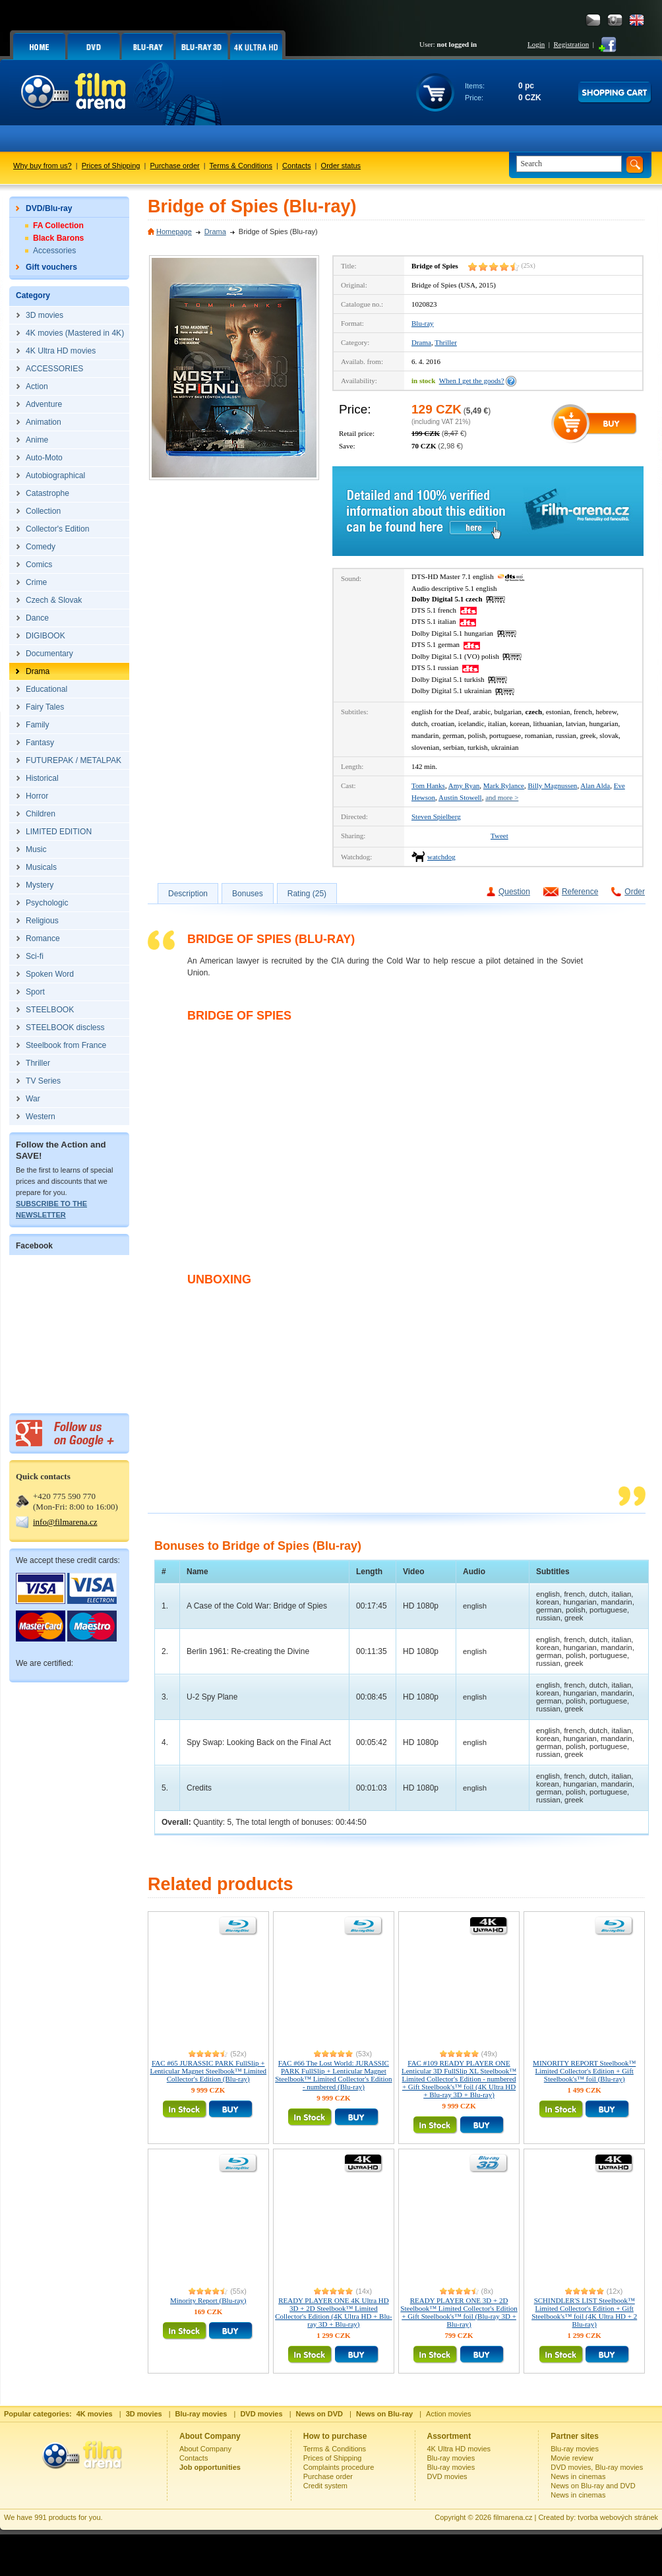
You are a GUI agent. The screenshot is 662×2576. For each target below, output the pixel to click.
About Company (205, 2449)
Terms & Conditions (241, 165)
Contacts (296, 165)
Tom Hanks (428, 785)
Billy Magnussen (553, 785)
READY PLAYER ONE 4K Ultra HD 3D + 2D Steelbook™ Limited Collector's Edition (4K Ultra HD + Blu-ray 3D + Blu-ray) (333, 2312)
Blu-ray (422, 323)
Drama (215, 231)
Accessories (54, 250)
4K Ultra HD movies (459, 2449)
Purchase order (175, 165)
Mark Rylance (503, 785)
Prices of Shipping (111, 165)
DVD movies (447, 2476)
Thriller (446, 342)
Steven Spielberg (436, 816)
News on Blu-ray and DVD (593, 2486)
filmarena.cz (512, 2517)
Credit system (325, 2486)
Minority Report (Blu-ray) (208, 2300)
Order (634, 891)
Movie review (572, 2458)
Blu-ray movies (451, 2458)
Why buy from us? (42, 165)
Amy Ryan (464, 785)
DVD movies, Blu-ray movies (597, 2467)
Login (536, 44)
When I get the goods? (471, 380)
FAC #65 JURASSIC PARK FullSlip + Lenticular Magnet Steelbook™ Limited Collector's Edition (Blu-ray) (208, 2071)
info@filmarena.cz (65, 1522)
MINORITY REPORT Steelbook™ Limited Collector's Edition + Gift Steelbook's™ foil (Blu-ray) (584, 2071)
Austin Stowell (460, 797)
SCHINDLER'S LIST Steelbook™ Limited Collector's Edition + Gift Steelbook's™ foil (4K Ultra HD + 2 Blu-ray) (584, 2312)
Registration (571, 44)
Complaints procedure (339, 2467)
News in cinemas (578, 2476)
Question (514, 891)
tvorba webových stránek (618, 2517)
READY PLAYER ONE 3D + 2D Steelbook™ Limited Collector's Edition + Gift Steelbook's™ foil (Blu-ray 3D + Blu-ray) (458, 2312)
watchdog (441, 857)
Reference (580, 891)
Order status (341, 165)
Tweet (499, 836)
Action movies (448, 2414)
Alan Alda (595, 785)
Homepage (174, 231)
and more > (501, 797)
